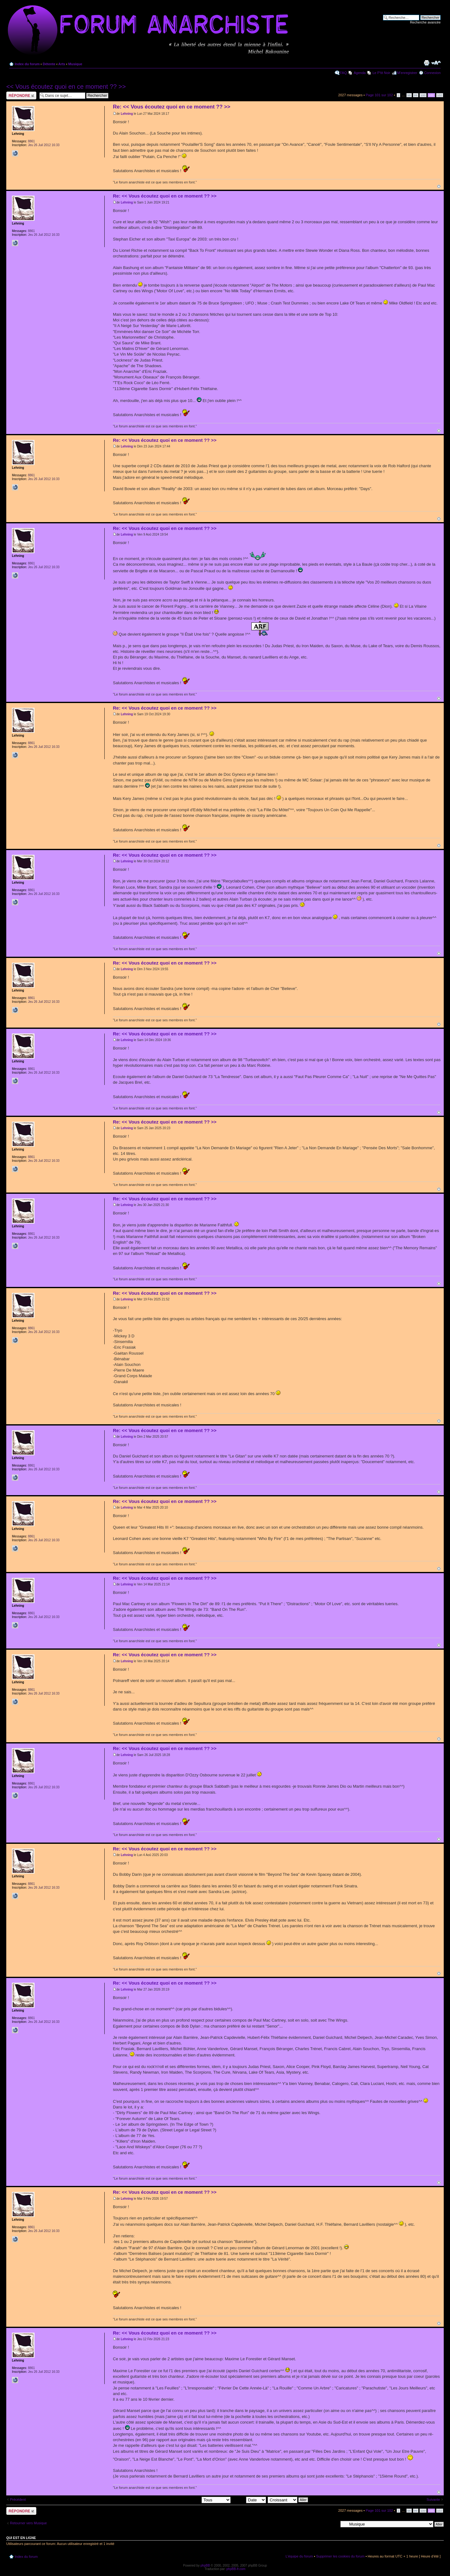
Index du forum (27, 64)
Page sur (379, 95)
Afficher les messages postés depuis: (187, 2499)
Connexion (432, 73)
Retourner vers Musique (28, 2523)
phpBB (205, 2565)
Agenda (360, 73)
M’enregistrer (407, 73)
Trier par (249, 2499)
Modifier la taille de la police (436, 63)
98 (409, 95)
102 (439, 95)
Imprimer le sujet (426, 63)
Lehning (127, 113)
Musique (75, 64)
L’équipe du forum (299, 2556)
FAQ (343, 73)
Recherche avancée (425, 22)
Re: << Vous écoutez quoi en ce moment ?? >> (171, 107)
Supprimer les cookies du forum (340, 2556)
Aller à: (332, 2524)
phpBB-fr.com (236, 2569)
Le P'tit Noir (381, 73)
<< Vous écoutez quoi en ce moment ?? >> (66, 86)
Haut (439, 186)
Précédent (18, 2499)
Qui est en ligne (21, 2538)
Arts (61, 64)
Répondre (21, 95)
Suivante (433, 2499)
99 (415, 95)
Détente (49, 64)
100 (423, 95)
